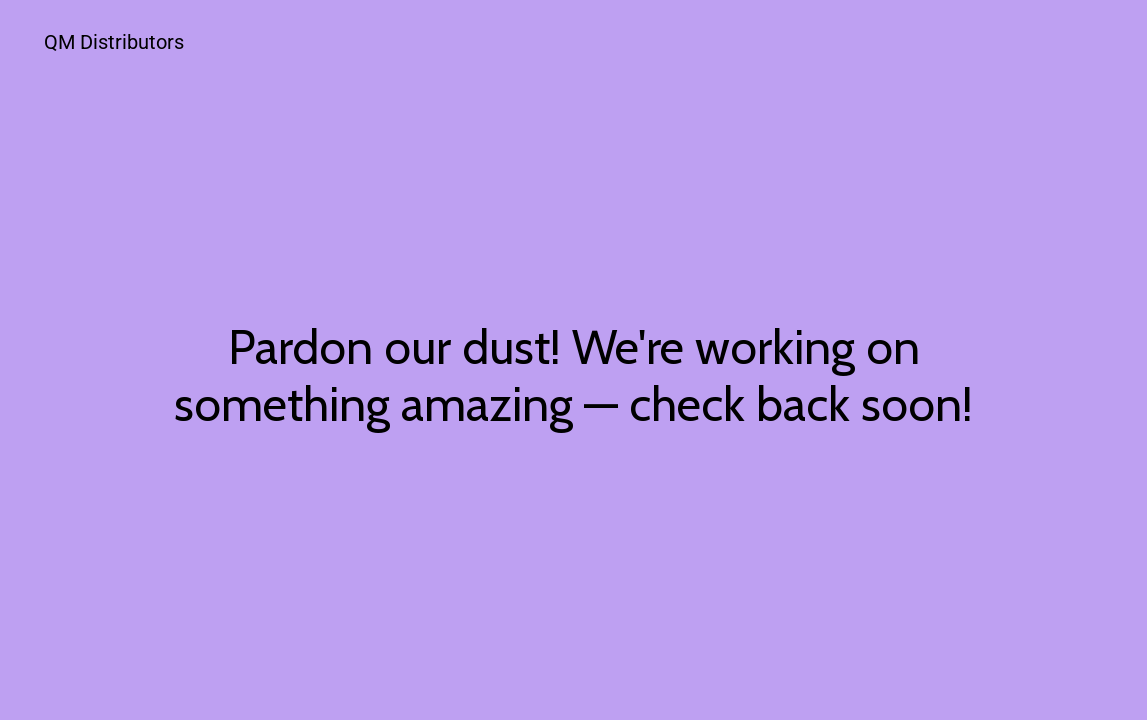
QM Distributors (114, 42)
